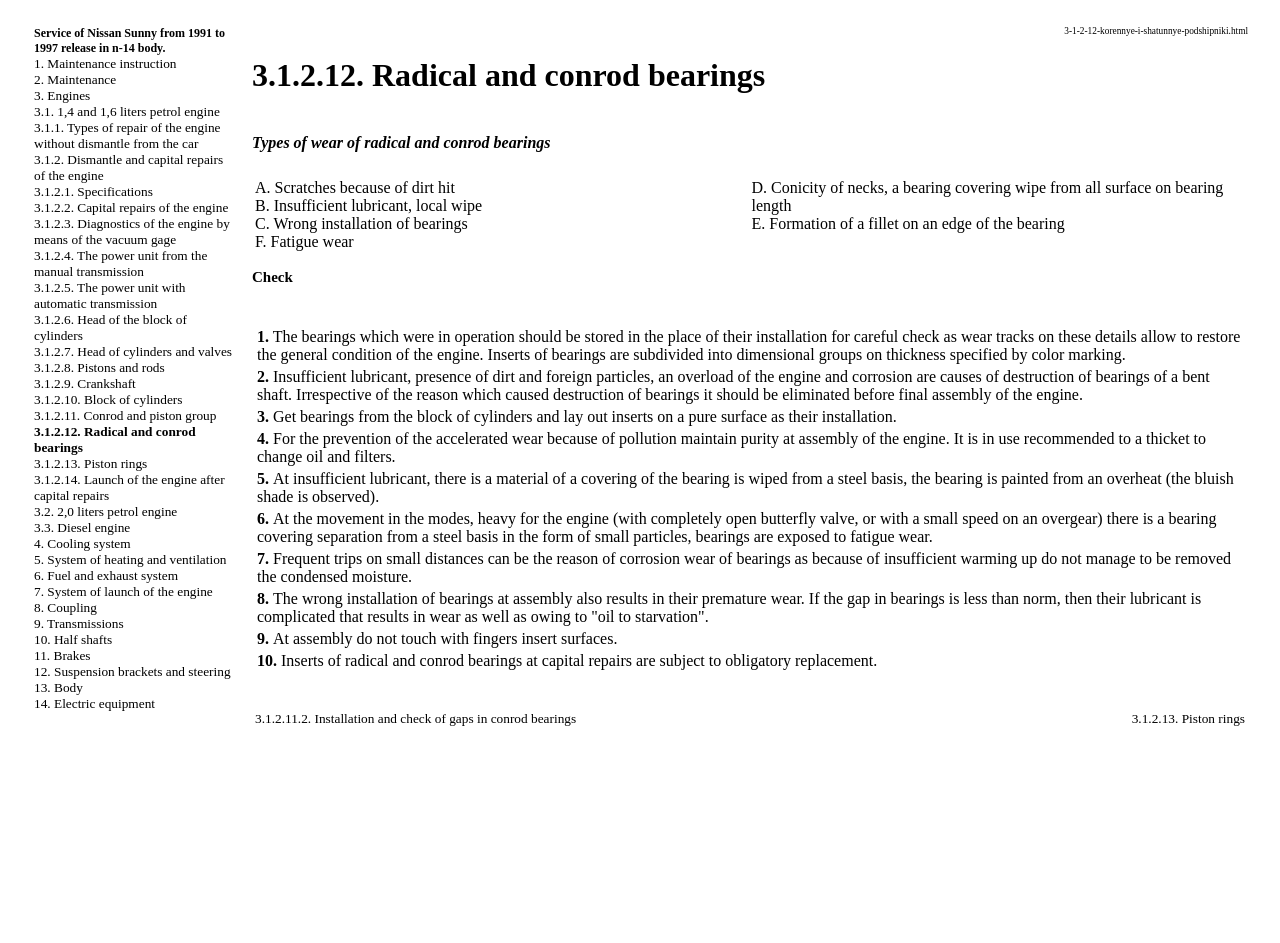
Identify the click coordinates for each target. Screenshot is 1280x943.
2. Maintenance (75, 79)
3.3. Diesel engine (82, 527)
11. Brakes (62, 655)
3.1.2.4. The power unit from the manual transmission (120, 263)
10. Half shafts (73, 639)
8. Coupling (65, 607)
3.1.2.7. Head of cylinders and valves (133, 351)
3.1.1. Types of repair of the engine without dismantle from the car (127, 135)
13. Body (58, 687)
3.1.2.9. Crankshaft (85, 383)
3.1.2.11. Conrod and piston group (125, 415)
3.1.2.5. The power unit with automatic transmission (110, 295)
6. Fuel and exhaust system (106, 575)
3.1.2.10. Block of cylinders (108, 399)
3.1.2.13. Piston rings (90, 463)
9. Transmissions (79, 623)
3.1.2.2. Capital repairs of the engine (131, 207)
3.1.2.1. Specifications (93, 191)
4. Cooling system (82, 543)
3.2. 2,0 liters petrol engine (105, 511)
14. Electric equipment (94, 703)
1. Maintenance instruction (105, 63)
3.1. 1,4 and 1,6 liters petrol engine (127, 111)
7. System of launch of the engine (123, 591)
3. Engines (62, 95)
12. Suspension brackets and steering (132, 671)
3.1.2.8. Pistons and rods (99, 367)
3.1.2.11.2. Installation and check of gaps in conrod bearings (415, 718)
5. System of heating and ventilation (130, 559)
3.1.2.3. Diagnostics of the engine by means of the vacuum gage (132, 231)
